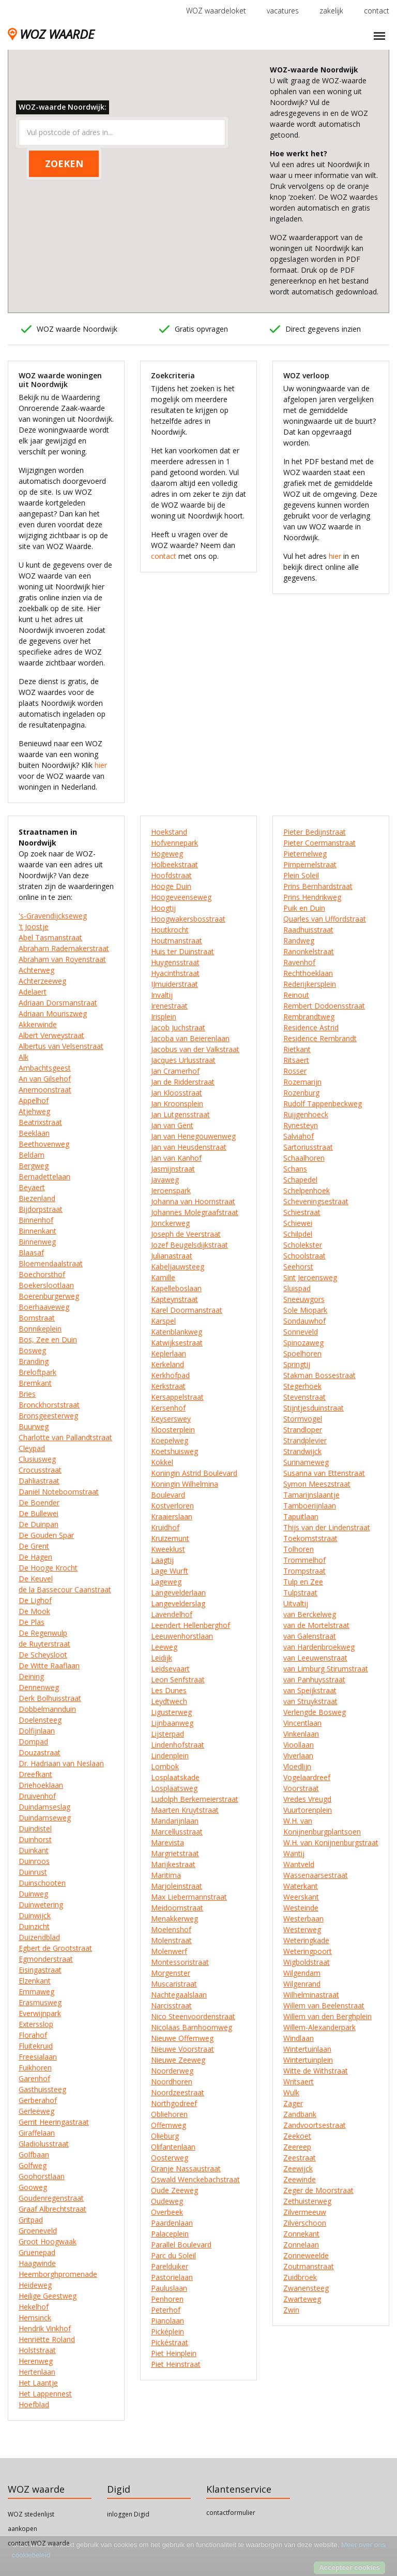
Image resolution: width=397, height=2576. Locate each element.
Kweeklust (168, 1549)
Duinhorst (35, 1839)
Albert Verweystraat (51, 1035)
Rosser (295, 1071)
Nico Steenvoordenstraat (193, 2016)
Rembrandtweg (308, 1016)
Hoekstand (169, 832)
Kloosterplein (173, 1429)
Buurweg (34, 1426)
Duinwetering (41, 1904)
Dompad (33, 1741)
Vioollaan (298, 1745)
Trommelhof (304, 1560)
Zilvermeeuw (304, 2212)
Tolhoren (298, 1549)
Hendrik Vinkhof (45, 2328)
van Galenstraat (309, 1636)
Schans (295, 1169)
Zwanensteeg (306, 2288)
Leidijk (161, 1658)
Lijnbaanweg (172, 1723)
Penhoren (167, 2299)
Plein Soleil (301, 875)
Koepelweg (169, 1440)
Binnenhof (36, 1220)
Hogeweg (167, 853)
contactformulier (230, 2512)
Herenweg (36, 2361)
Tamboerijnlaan (309, 1506)
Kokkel (162, 1462)
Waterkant (300, 1886)
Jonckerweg (170, 1223)
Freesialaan (38, 2057)
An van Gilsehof (45, 1079)
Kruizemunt (170, 1538)
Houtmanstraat (176, 940)
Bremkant (35, 1383)
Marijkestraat (173, 1864)
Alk (23, 1057)
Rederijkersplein (309, 984)
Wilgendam (301, 1973)
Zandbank (299, 2114)
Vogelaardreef (306, 1777)
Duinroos (34, 1861)
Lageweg (166, 1582)
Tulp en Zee (303, 1582)
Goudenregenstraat (51, 2198)
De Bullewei (38, 1513)
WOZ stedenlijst (31, 2514)
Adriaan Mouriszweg (53, 1013)
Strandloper (302, 1429)
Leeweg (164, 1647)
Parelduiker (169, 2266)
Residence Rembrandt (320, 1038)
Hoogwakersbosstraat (188, 919)
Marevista (167, 1842)
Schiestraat (301, 1212)
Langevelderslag (178, 1603)
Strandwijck (302, 1451)
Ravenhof (299, 962)
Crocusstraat (40, 1470)
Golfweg (33, 2165)
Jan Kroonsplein (177, 1103)
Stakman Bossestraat (319, 1375)
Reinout (296, 995)
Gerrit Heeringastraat (54, 2122)
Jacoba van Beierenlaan (190, 1038)
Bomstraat (37, 1318)
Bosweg (32, 1350)
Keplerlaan (168, 1353)
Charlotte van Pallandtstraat (65, 1437)
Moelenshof (171, 1929)
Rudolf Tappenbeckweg (322, 1103)
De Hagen (35, 1557)
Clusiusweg (37, 1459)
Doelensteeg (40, 1720)
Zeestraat (299, 2158)
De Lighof (35, 1600)
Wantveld (298, 1864)
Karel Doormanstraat (186, 1310)
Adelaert (33, 992)
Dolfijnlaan (37, 1731)
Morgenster (170, 1973)
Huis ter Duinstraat (182, 951)
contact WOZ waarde (39, 2543)
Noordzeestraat (177, 2092)
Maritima (166, 1875)
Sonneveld (300, 1332)
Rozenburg (301, 1093)
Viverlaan (298, 1755)
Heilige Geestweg (48, 2296)
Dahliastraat (39, 1481)
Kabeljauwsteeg (177, 1266)
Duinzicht (34, 1926)
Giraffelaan (37, 2133)
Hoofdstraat (171, 875)
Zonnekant (301, 2234)
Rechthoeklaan (308, 973)
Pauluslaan (169, 2288)
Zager (293, 2103)
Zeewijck (298, 2168)
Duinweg (33, 1894)
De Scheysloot (43, 1655)
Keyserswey (171, 1419)
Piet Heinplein (173, 2353)
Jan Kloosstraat (176, 1093)
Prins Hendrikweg (312, 897)
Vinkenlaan (301, 1734)
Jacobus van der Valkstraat (195, 1049)
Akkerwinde (38, 1024)
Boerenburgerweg (49, 1296)
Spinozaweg (303, 1343)
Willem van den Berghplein (327, 2016)
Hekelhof (34, 2307)
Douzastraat (39, 1752)
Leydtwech (169, 1701)
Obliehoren (169, 2114)
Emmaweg (36, 1991)
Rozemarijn (302, 1082)
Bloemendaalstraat (51, 1263)
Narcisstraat (171, 2005)
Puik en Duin (304, 908)
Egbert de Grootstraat (55, 1948)
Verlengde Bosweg (314, 1712)
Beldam (31, 1155)
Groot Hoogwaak (48, 2241)
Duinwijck (35, 1915)
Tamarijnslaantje (311, 1495)
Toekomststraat (310, 1538)
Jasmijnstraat (173, 1169)
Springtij (296, 1364)
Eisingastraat (40, 1970)
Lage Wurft (169, 1571)
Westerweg (302, 1929)
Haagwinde (37, 2263)
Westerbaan (303, 1918)
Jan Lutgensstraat (180, 1114)
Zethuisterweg (307, 2201)
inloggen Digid (128, 2514)
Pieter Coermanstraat (319, 843)
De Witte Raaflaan (49, 1665)
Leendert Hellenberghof (190, 1625)
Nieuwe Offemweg (182, 2038)
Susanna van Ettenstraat (324, 1473)
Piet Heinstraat (176, 2364)
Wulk (291, 2092)
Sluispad (297, 1288)
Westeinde (300, 1908)
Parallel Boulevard (181, 2244)
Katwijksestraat (177, 1343)
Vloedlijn (297, 1766)
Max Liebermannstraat (189, 1897)
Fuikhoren (35, 2067)
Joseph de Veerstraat (186, 1234)
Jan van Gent (172, 1125)
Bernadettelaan (44, 1176)
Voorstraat (301, 1788)
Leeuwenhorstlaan (182, 1636)
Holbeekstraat (174, 864)
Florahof (33, 2035)
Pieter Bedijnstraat (314, 832)
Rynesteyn (300, 1125)
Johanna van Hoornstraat (193, 1201)
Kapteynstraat (174, 1299)
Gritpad (31, 2220)
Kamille (163, 1277)
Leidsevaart (170, 1669)
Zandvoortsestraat (314, 2125)
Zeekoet (297, 2136)
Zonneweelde (306, 2255)
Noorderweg (172, 2071)
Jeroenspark (171, 1190)
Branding (34, 1361)
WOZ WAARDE (51, 33)
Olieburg (165, 2136)
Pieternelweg (305, 853)
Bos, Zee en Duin (48, 1339)
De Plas (31, 1622)
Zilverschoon (304, 2223)
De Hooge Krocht (48, 1568)
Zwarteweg (302, 2299)
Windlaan (298, 2038)
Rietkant (297, 1049)
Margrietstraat (175, 1853)
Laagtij (162, 1560)
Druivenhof (37, 1796)
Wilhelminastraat (311, 1995)
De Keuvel (36, 1578)
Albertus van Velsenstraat (61, 1046)
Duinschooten (42, 1883)
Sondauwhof (304, 1321)
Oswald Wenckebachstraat (195, 2179)
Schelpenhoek (306, 1190)
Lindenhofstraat (177, 1745)
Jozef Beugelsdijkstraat (189, 1245)
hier (101, 765)
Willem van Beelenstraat (323, 2005)
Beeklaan (34, 1133)
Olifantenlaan (173, 2147)
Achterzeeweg (42, 981)
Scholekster (302, 1245)
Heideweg (35, 2285)
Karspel (163, 1321)
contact (376, 11)
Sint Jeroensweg (310, 1277)
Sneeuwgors (304, 1299)
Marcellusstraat (177, 1832)
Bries (27, 1394)
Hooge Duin (171, 886)
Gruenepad (37, 2252)
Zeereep (297, 2147)
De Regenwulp (43, 1633)
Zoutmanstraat (308, 2266)
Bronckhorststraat (49, 1405)
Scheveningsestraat (315, 1201)
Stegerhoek (302, 1386)
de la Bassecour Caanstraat (65, 1589)
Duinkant (34, 1850)
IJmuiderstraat (174, 984)
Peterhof (165, 2310)
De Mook (34, 1611)
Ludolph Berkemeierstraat (194, 1799)
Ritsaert (296, 1060)
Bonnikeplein (40, 1329)
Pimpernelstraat (310, 864)
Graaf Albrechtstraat (52, 2209)
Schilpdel (297, 1234)
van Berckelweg (309, 1614)
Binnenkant (37, 1231)
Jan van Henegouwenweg (193, 1136)
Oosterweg (169, 2158)
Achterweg (36, 970)
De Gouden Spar (46, 1535)
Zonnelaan (301, 2244)
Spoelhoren (302, 1353)
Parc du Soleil (173, 2255)
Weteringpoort (307, 1951)
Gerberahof (38, 2100)
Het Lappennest (45, 2394)
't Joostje (34, 926)
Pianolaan (167, 2321)
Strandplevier (305, 1440)
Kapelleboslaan (176, 1288)
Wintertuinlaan (307, 2049)
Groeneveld (38, 2231)
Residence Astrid (311, 1027)
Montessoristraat (180, 1962)
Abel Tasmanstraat (50, 937)
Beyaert (32, 1187)
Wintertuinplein (308, 2060)
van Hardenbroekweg (319, 1647)
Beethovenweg (44, 1144)
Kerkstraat (168, 1386)
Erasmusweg (40, 2002)
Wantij (293, 1853)
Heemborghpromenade (58, 2274)
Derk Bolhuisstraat (50, 1698)
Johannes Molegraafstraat (194, 1212)
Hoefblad (34, 2404)
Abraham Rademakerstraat (64, 948)
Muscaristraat (174, 1984)
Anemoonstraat (45, 1089)
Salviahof (298, 1136)
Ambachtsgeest (45, 1068)
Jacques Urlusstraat (183, 1060)
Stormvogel (302, 1419)
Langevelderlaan (178, 1592)
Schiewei (297, 1223)
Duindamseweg (45, 1818)
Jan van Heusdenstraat (188, 1147)
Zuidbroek (300, 2277)
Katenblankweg (176, 1332)
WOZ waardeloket (216, 11)
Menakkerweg (174, 1918)
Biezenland (37, 1198)
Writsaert (298, 2081)
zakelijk (331, 11)
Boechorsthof (42, 1274)
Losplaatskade (175, 1777)
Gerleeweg (36, 2111)
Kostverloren (172, 1506)
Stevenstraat (304, 1397)
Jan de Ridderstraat (183, 1082)
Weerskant (301, 1897)
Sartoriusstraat (308, 1147)
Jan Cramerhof (175, 1071)
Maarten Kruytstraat (185, 1810)
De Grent (34, 1546)
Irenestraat (169, 1006)
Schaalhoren (304, 1158)
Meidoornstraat (177, 1908)
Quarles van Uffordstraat (324, 919)
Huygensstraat (175, 962)
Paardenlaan (172, 2223)
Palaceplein (170, 2234)
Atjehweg (34, 1111)
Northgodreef (174, 2103)
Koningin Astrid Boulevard (194, 1473)
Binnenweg (37, 1242)
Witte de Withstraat (315, 2071)
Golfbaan (34, 2154)
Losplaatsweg (174, 1788)
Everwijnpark (40, 2013)
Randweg (298, 940)
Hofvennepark (174, 843)
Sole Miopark (305, 1310)
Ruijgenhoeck (305, 1114)
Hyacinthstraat (175, 973)
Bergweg (34, 1166)
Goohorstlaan (42, 2176)
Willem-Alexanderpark (319, 2027)
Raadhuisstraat (308, 930)
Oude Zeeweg (174, 2190)
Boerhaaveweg (44, 1307)
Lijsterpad (167, 1734)
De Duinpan (38, 1524)
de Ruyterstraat (44, 1644)
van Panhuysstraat (314, 1679)
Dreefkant (35, 1774)
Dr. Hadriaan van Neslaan (61, 1763)
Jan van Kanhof (176, 1158)
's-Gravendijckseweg (53, 916)
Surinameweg (306, 1462)
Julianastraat (171, 1256)
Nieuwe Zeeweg (178, 2060)
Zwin (291, 2310)
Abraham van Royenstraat (62, 959)
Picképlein (167, 2331)
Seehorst (298, 1266)
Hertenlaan (37, 2372)
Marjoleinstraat (176, 1886)
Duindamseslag (44, 1807)
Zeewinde (299, 2179)
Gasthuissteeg (42, 2089)
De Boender (39, 1502)
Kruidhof (165, 1527)
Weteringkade (306, 1940)
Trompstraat (304, 1571)
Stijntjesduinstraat (313, 1408)
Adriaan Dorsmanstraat (58, 1003)
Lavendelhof (171, 1614)
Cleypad (32, 1448)
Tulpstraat (300, 1592)
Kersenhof (168, 1408)
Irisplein (163, 1016)
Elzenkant (35, 1981)
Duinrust (33, 1872)
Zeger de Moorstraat (318, 2190)
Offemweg (168, 2125)
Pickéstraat (169, 2342)
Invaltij (162, 995)
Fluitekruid (36, 2046)
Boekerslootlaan (46, 1285)
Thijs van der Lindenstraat (326, 1527)
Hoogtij (163, 908)
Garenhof (34, 2078)
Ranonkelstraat (308, 951)
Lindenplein (170, 1755)
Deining (31, 1676)
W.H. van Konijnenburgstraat (330, 1842)
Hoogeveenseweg (181, 897)
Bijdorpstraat (41, 1209)
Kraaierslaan (171, 1516)
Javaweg (165, 1180)
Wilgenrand (301, 1984)
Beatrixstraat (40, 1122)
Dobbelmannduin (47, 1709)
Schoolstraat (304, 1256)
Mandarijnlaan (174, 1821)
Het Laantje (38, 2383)
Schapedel (300, 1180)
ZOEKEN (64, 163)
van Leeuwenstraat (315, 1658)
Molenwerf (169, 1951)
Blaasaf (31, 1252)
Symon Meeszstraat (316, 1484)
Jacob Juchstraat (178, 1027)
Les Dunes (169, 1690)
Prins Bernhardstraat (318, 886)
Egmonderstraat (46, 1959)
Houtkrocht (170, 930)
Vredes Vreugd (307, 1799)
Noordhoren (171, 2081)
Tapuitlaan (300, 1516)
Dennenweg (39, 1687)
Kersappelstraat (177, 1397)
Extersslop (36, 2024)
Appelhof (34, 1100)
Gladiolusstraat (44, 2144)
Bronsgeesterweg (48, 1415)
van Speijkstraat (310, 1690)
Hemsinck (35, 2317)
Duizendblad (39, 1937)
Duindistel (35, 1828)
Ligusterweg (171, 1712)
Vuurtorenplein (307, 1810)
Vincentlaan (302, 1723)
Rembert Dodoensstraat (324, 1006)
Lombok (165, 1766)
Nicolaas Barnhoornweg (191, 2027)
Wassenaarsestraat (315, 1875)
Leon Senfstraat (178, 1679)
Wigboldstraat (306, 1962)
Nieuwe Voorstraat (182, 2049)
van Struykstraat (310, 1701)
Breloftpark (37, 1372)
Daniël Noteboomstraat (59, 1492)
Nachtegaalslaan (179, 1995)
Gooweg (33, 2187)
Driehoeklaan (41, 1785)
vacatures (283, 11)
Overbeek (167, 2212)
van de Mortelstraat (316, 1625)
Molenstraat (171, 1940)
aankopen (22, 2528)
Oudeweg (167, 2201)
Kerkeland (167, 1364)
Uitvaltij (295, 1603)
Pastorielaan (172, 2277)
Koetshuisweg (174, 1451)
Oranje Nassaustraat (186, 2168)
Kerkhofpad (170, 1375)
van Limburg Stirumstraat (325, 1669)
